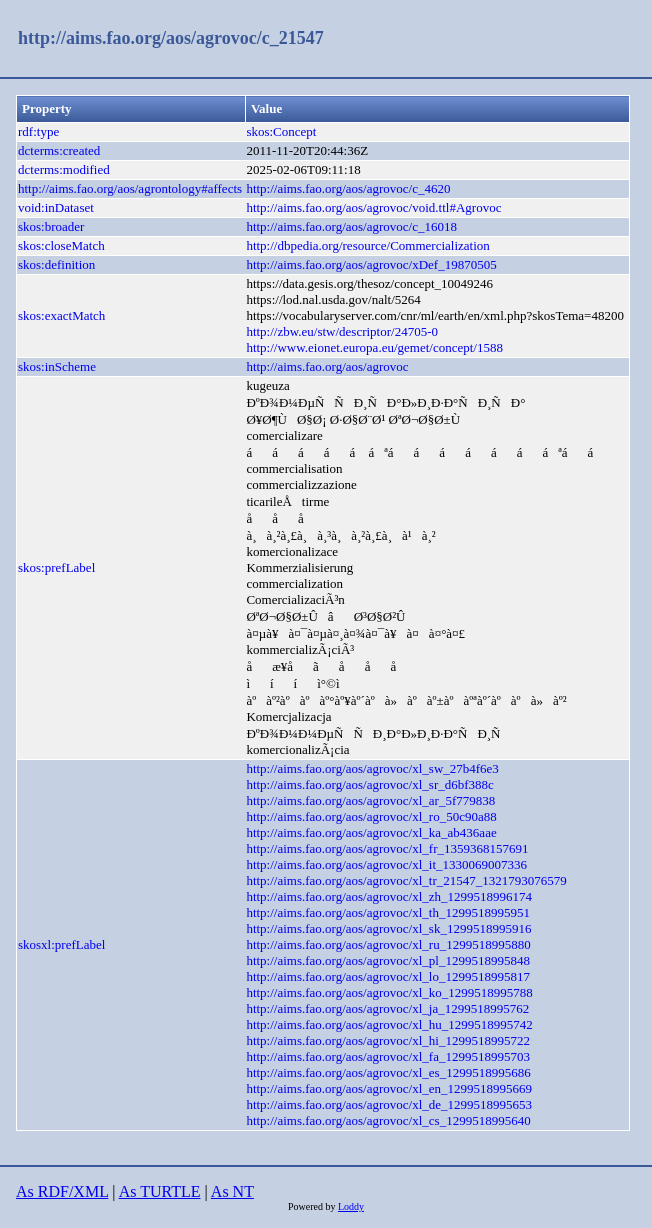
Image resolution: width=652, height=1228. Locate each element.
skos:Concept (281, 131)
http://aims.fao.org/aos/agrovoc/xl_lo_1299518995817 (388, 976)
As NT (232, 1191)
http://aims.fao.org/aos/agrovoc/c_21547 (171, 38)
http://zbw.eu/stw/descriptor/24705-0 (342, 331)
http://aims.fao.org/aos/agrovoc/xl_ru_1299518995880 (388, 944)
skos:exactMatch (61, 315)
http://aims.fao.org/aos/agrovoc (327, 366)
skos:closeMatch (61, 245)
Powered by (313, 1206)
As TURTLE (160, 1191)
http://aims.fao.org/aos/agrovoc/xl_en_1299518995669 (389, 1088)
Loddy (351, 1206)
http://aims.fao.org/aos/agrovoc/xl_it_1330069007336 (386, 864)
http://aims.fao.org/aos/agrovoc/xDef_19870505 (371, 264)
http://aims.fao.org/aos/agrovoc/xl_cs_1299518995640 (388, 1120)
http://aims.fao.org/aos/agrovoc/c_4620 (348, 188)
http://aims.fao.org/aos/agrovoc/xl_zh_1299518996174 (389, 896)
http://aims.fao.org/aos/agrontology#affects (130, 188)
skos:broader (51, 226)
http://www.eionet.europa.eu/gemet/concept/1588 (374, 347)
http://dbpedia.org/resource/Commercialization (367, 245)
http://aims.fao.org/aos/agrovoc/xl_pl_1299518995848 (388, 960)
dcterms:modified (64, 169)
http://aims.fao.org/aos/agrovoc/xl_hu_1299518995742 (389, 1024)
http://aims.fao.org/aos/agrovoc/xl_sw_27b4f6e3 (372, 768)
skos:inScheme (57, 366)
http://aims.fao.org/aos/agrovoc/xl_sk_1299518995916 (388, 928)
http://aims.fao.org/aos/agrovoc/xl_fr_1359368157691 (387, 848)
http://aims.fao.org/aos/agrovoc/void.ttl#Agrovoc (373, 207)
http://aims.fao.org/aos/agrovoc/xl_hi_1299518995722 (388, 1040)
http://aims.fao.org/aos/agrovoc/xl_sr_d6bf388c (369, 784)
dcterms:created (59, 150)
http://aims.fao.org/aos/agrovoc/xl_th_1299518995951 (388, 912)
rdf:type (38, 131)
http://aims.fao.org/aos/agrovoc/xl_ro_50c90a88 (371, 816)
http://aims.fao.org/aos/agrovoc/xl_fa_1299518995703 (388, 1056)
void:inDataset (56, 207)
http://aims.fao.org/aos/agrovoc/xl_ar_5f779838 (370, 800)
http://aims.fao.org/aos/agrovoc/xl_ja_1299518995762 (387, 1008)
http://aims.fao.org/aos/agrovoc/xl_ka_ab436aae (371, 832)
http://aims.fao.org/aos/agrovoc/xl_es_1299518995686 (388, 1072)
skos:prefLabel (56, 567)
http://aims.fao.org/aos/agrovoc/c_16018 (351, 226)
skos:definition (56, 264)
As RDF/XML (62, 1191)
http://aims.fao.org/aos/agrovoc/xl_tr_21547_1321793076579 (406, 880)
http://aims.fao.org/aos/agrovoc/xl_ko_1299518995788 (389, 992)
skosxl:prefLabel (61, 944)
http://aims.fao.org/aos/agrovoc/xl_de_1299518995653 (389, 1104)
